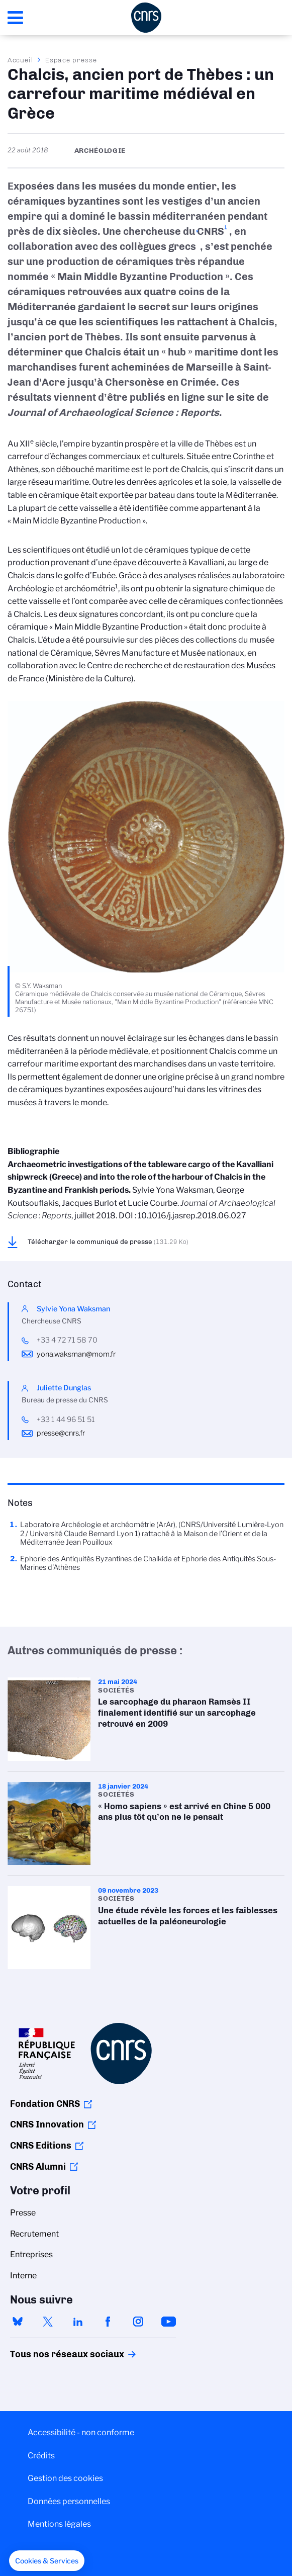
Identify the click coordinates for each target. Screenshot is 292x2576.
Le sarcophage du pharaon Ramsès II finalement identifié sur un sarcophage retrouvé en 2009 (146, 1718)
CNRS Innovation (47, 2124)
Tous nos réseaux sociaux (49, 2354)
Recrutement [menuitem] (34, 2234)
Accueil (21, 60)
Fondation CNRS (45, 2103)
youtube (168, 2322)
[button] (46, 2560)
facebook (108, 2322)
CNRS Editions (40, 2145)
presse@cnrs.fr (61, 1433)
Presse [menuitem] (23, 2212)
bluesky (17, 2322)
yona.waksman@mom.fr (76, 1354)
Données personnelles (69, 2501)
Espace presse (71, 60)
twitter (47, 2322)
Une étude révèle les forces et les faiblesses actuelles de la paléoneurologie (146, 1927)
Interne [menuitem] (23, 2275)
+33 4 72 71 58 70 (67, 1340)
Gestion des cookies (65, 2478)
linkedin (77, 2322)
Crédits (41, 2455)
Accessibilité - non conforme (81, 2432)
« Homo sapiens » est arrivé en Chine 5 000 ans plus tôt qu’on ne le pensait (146, 1823)
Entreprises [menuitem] (31, 2254)
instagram (138, 2322)
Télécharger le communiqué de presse (108, 1241)
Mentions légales (59, 2524)
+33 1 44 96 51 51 (66, 1419)
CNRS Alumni (38, 2166)
